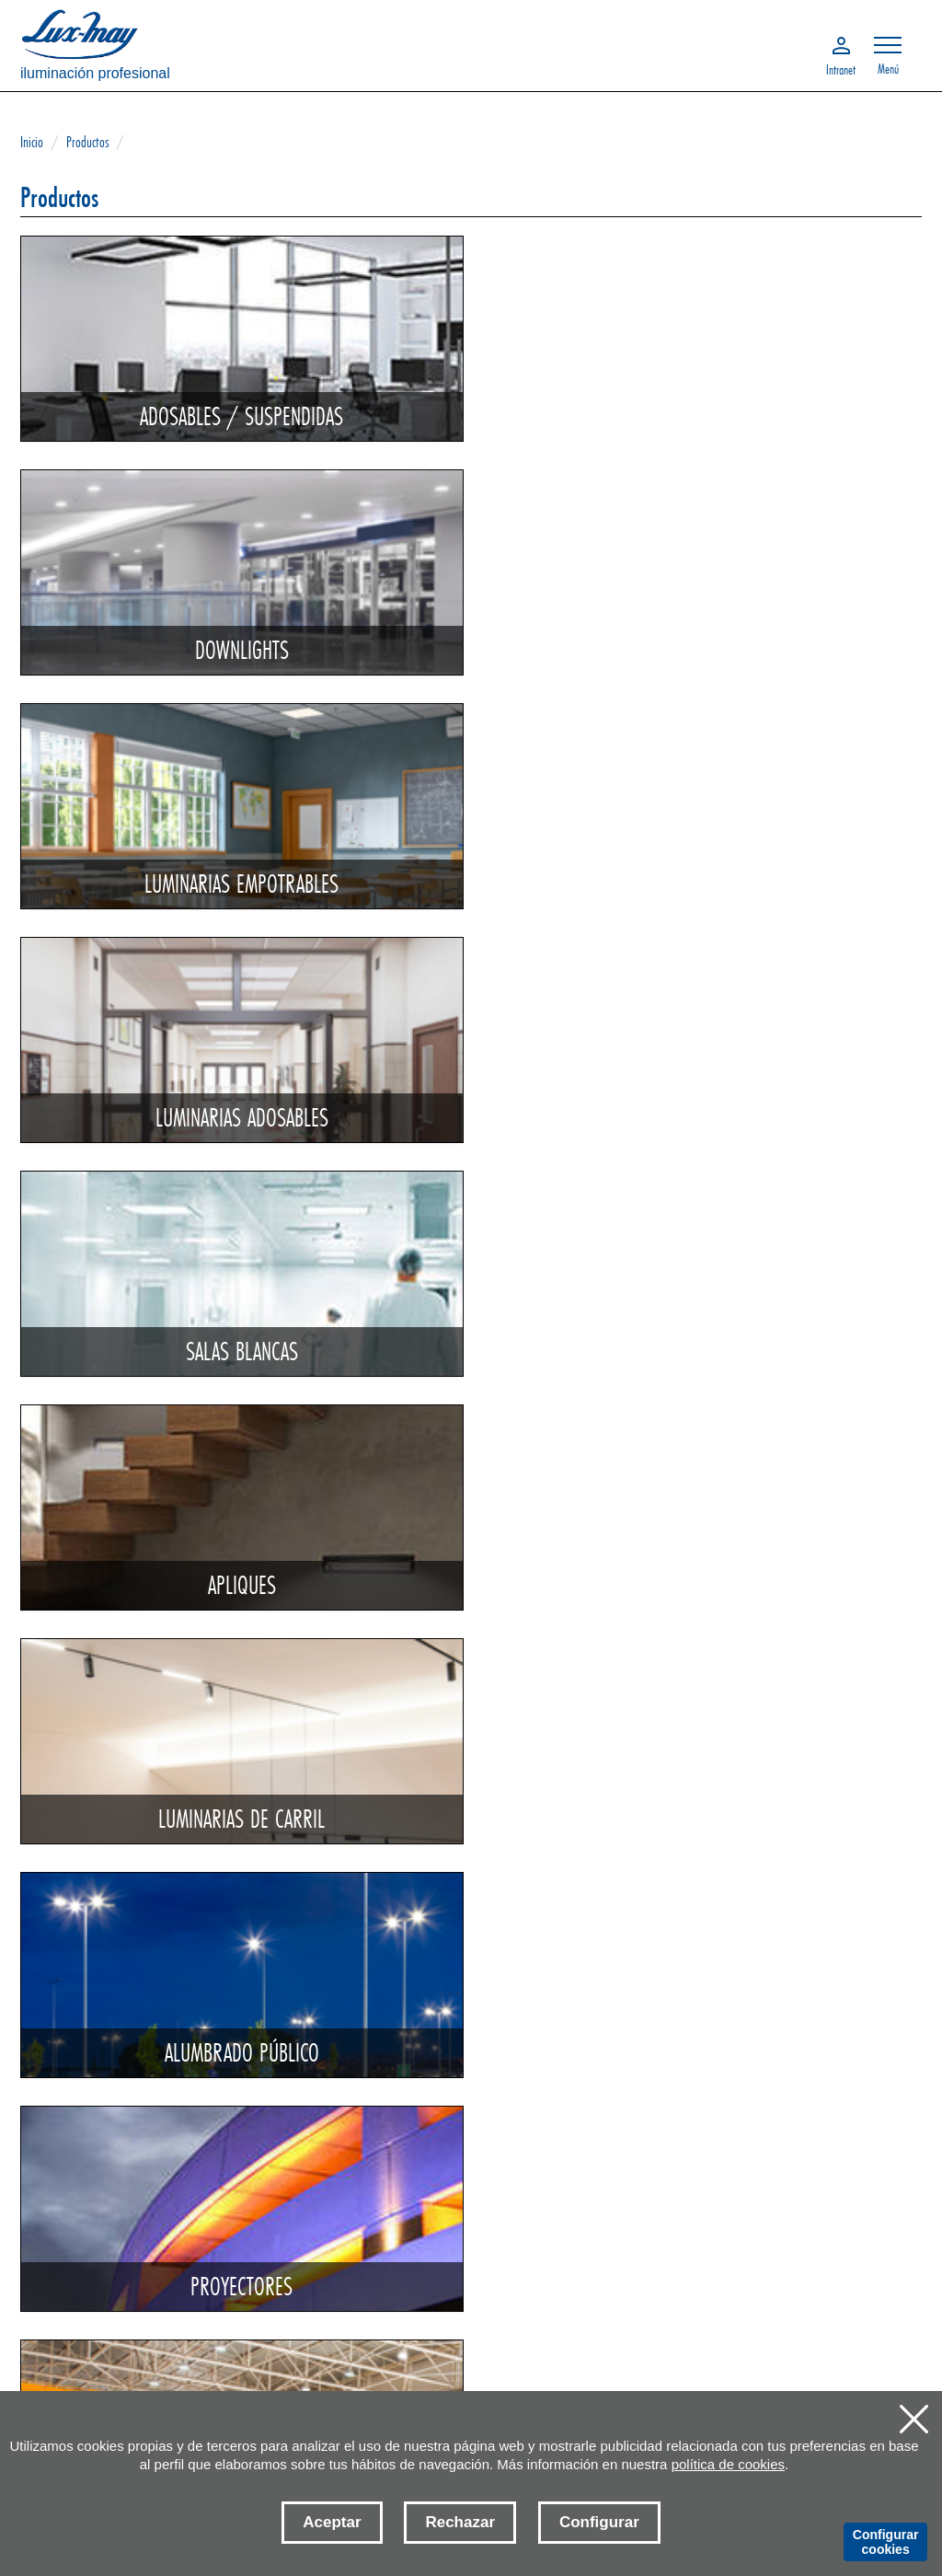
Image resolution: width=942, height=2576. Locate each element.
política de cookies (728, 2464)
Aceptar (332, 2522)
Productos (87, 141)
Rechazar (460, 2522)
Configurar (599, 2522)
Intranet (841, 68)
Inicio (31, 141)
